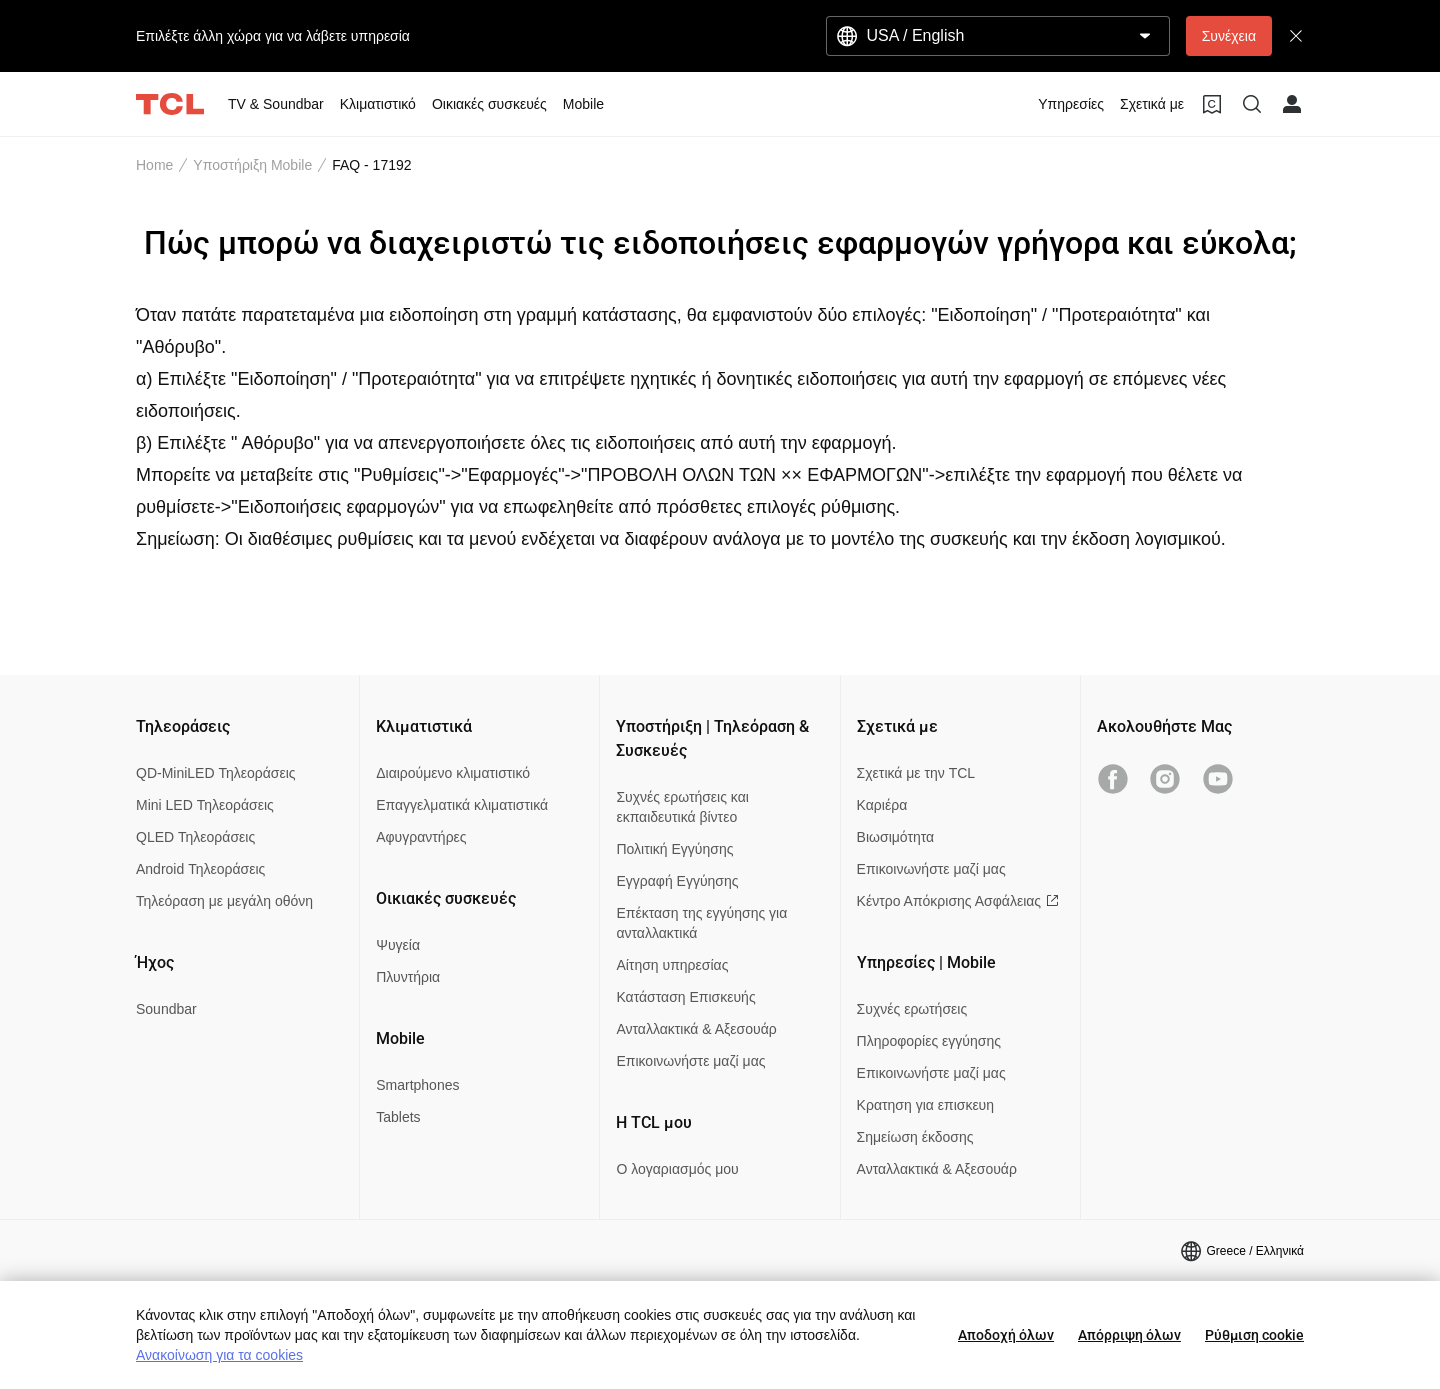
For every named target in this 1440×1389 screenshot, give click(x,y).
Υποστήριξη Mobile (252, 165)
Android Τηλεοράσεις (200, 869)
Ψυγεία (398, 945)
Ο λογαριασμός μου (677, 1169)
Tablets (398, 1117)
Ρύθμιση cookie (1254, 1335)
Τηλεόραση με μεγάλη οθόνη (224, 901)
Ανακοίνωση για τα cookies (219, 1355)
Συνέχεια (1229, 36)
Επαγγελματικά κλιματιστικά (462, 805)
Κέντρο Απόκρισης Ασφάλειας (958, 901)
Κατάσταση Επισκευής (685, 997)
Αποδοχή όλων (1006, 1335)
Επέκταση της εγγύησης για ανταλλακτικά (701, 923)
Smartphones (417, 1085)
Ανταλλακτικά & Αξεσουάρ (696, 1029)
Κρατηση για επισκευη (925, 1105)
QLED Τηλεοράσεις (195, 837)
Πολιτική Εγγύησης (674, 849)
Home (154, 165)
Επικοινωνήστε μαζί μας (690, 1061)
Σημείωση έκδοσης (915, 1137)
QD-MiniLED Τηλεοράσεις (216, 773)
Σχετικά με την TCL (916, 773)
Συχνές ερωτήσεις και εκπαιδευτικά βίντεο (682, 807)
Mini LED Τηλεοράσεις (205, 805)
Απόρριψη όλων (1129, 1335)
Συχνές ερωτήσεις (912, 1009)
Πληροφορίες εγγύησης (929, 1041)
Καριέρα (882, 805)
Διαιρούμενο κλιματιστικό (453, 773)
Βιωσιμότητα (896, 837)
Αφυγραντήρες (421, 837)
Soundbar (166, 1009)
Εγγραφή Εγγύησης (677, 881)
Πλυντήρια (408, 977)
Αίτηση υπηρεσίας (672, 965)
